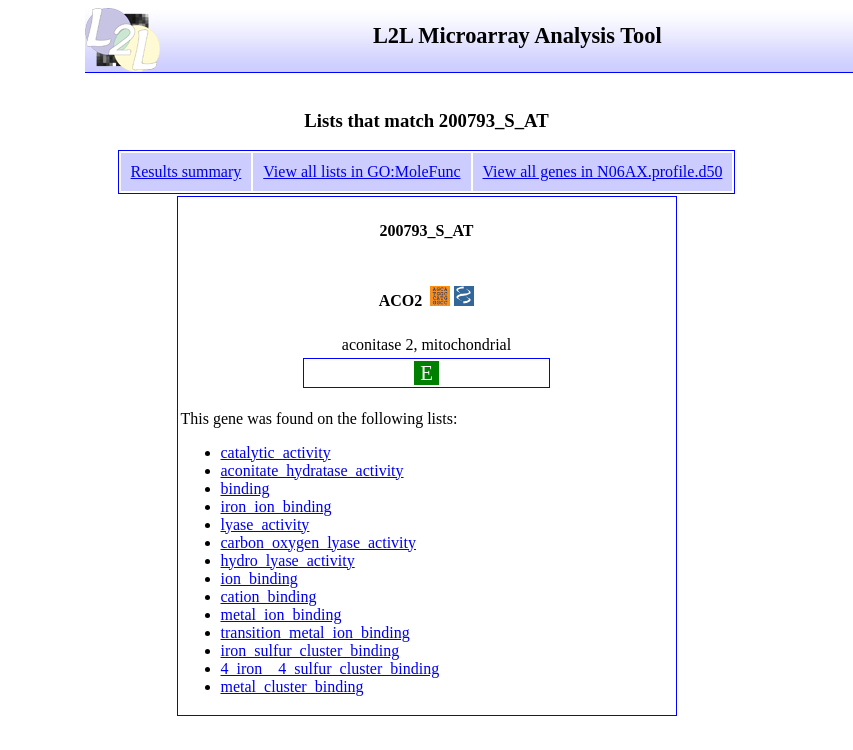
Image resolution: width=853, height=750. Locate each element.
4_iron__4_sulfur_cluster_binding (330, 668)
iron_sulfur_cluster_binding (310, 650)
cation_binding (269, 596)
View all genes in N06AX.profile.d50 (603, 171)
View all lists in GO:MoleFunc (361, 171)
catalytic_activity (276, 452)
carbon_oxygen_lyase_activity (319, 542)
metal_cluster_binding (292, 686)
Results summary (186, 171)
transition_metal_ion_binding (315, 632)
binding (245, 488)
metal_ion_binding (281, 614)
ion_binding (259, 578)
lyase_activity (265, 524)
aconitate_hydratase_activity (312, 470)
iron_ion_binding (276, 506)
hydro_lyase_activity (288, 560)
